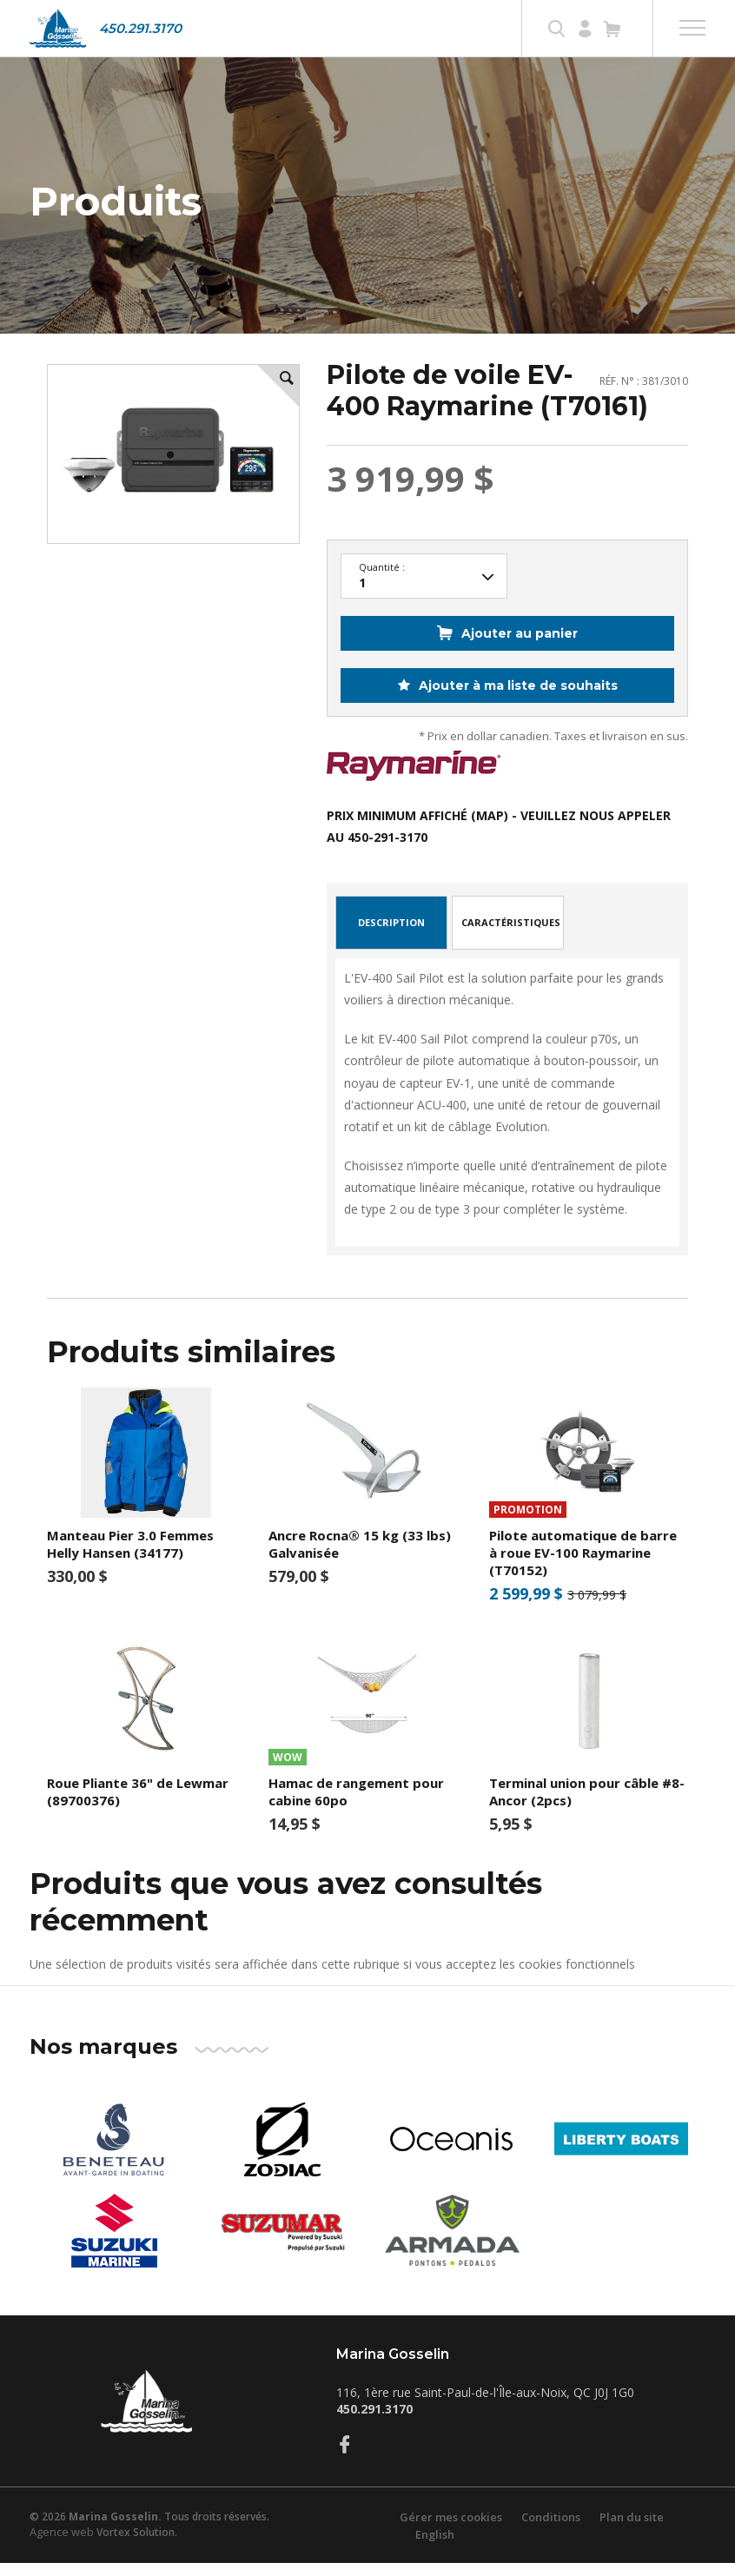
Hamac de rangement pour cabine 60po (356, 1805)
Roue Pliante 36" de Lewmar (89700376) (137, 1805)
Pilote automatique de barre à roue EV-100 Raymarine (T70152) (583, 1566)
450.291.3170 (140, 28)
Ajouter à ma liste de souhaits (516, 698)
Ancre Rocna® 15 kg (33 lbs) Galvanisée (359, 1557)
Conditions (550, 2530)
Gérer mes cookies (451, 2530)
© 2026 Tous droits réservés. (149, 2529)
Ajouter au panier (519, 646)
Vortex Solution (135, 2545)
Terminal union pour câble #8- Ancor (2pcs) (587, 1805)
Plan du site (631, 2530)
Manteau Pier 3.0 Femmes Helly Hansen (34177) (130, 1557)
